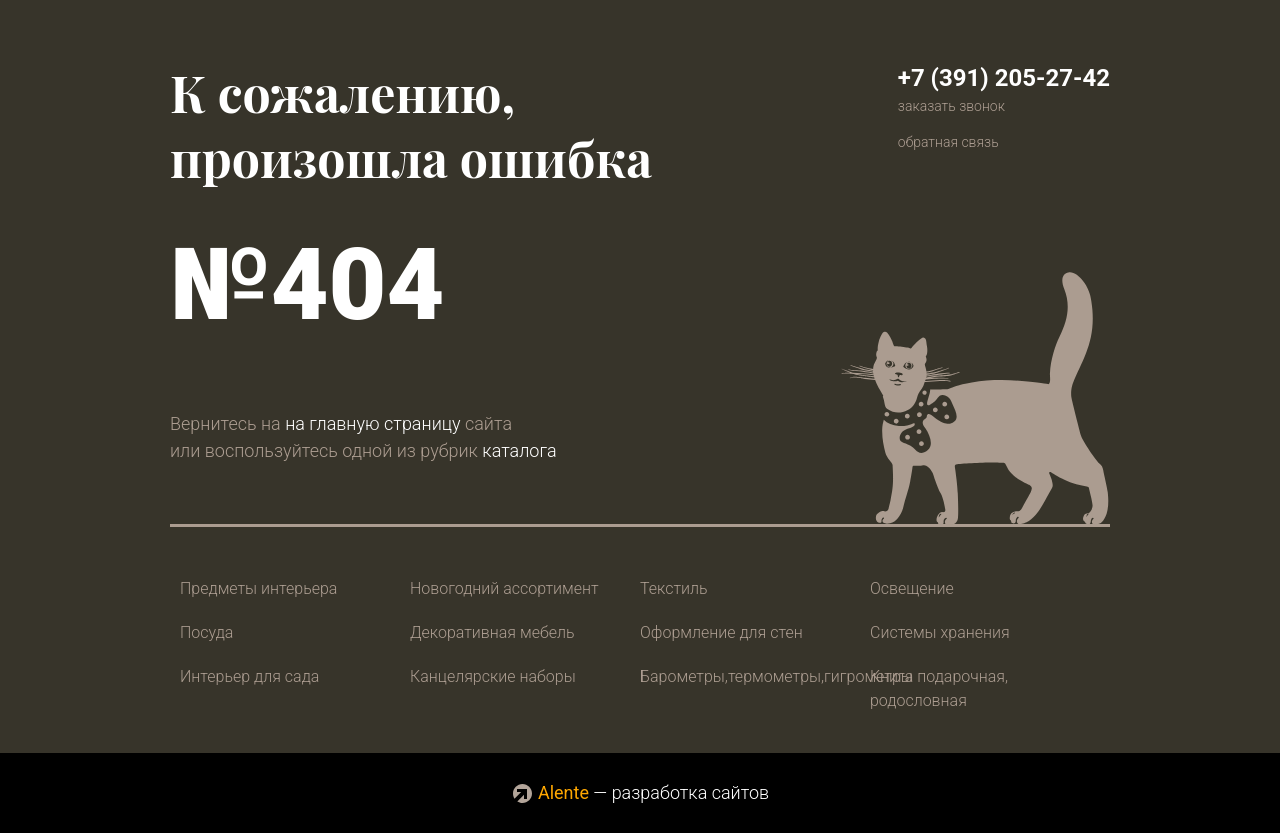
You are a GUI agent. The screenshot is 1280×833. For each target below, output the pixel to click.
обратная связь (948, 142)
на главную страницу (372, 423)
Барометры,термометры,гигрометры (776, 676)
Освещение (912, 588)
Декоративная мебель (492, 632)
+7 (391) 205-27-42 (1004, 78)
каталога (519, 450)
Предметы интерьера (258, 588)
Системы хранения (940, 632)
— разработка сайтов (640, 792)
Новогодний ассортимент (504, 588)
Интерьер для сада (249, 676)
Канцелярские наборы (493, 676)
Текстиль (674, 588)
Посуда (206, 632)
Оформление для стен (721, 632)
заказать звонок (951, 106)
